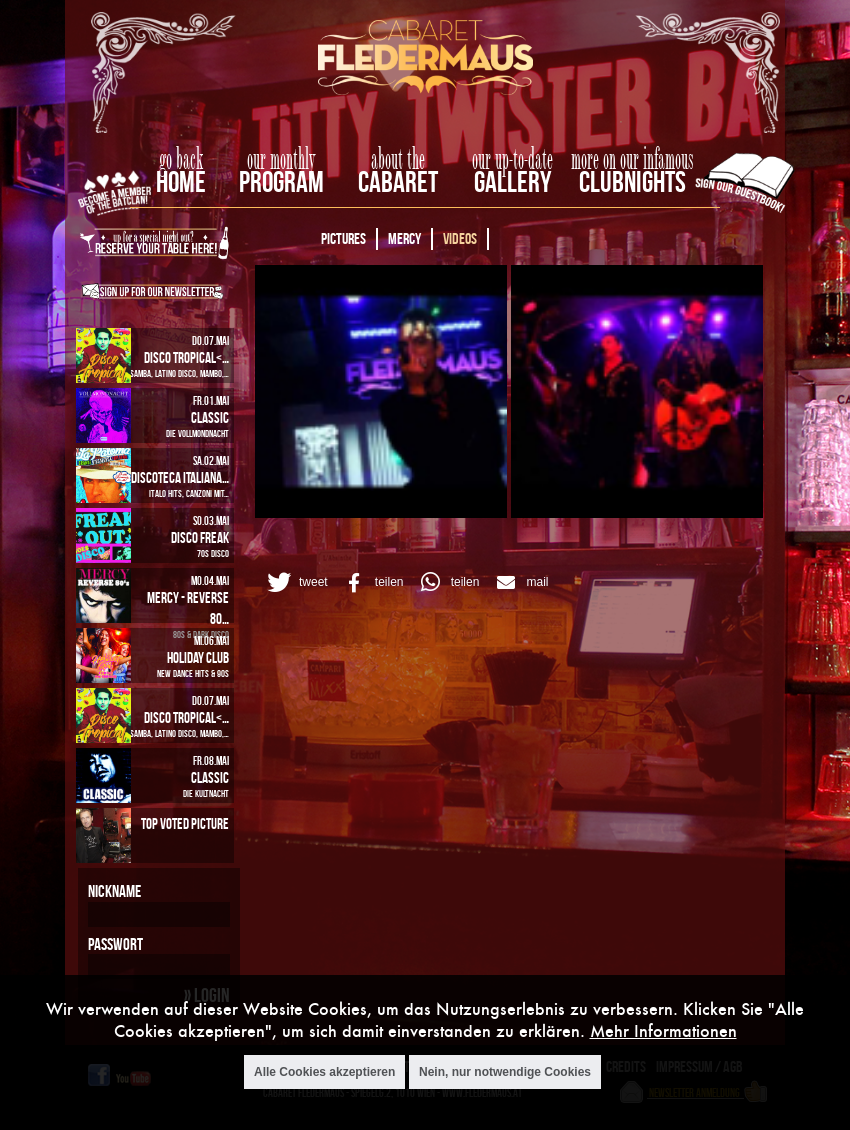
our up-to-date (512, 160)
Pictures (343, 238)
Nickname (114, 891)
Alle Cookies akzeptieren (324, 1072)
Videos (460, 238)
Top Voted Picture (185, 823)
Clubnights (632, 181)
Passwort (115, 944)
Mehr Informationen (663, 1030)
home (181, 181)
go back (181, 160)
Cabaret (398, 181)
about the (398, 160)
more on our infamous (632, 160)
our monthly (281, 160)
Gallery (512, 181)
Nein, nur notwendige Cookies (505, 1072)
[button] (294, 582)
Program (281, 181)
